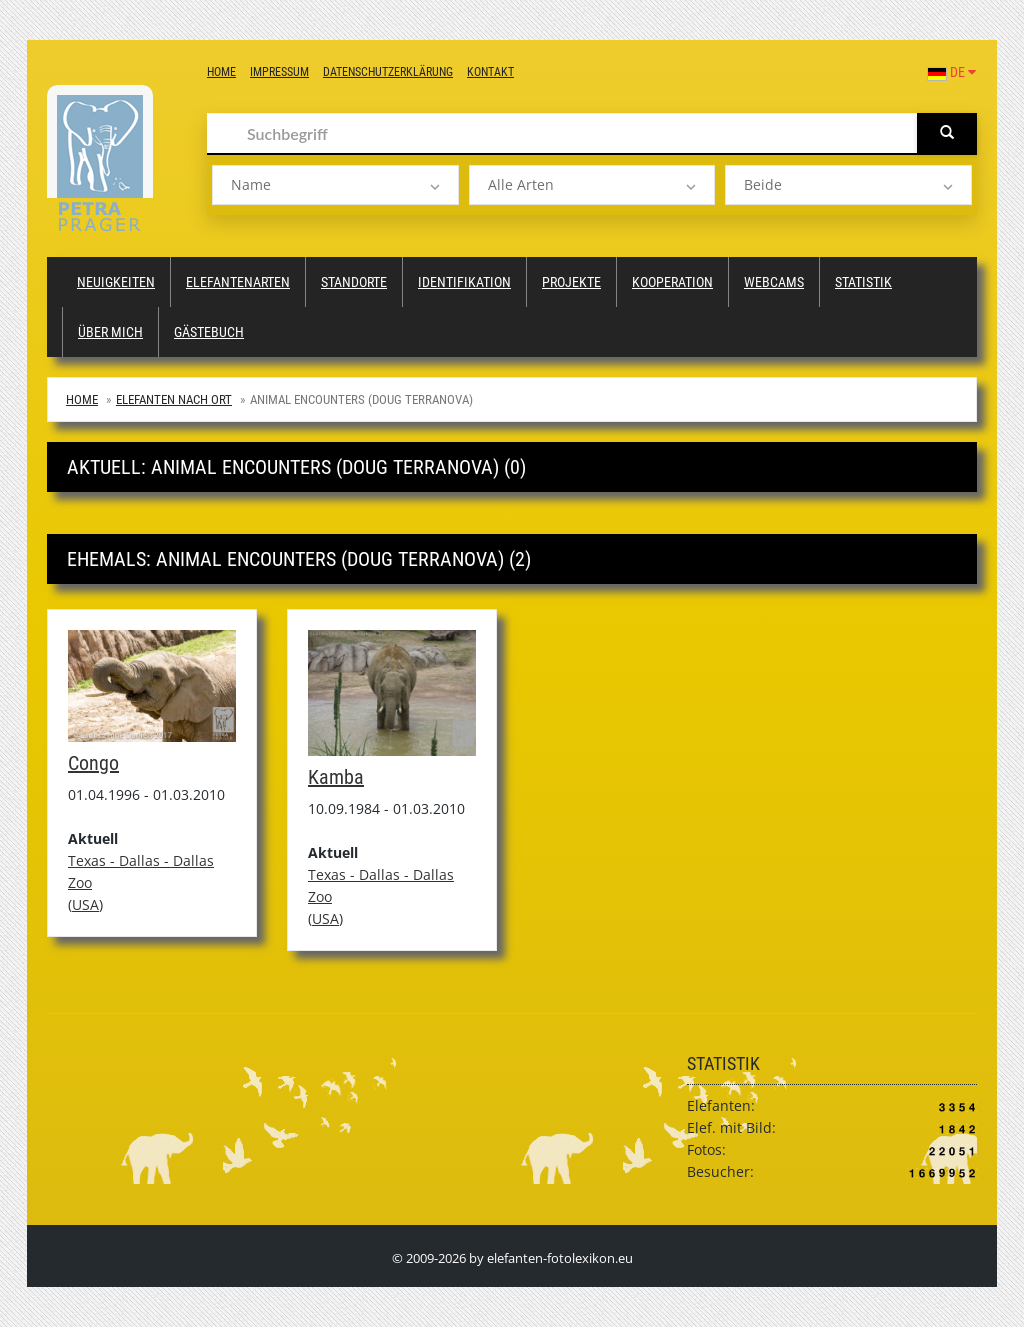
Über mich (110, 332)
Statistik (863, 282)
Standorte (354, 282)
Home (221, 72)
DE (951, 72)
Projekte (571, 282)
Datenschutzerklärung (388, 72)
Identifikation (464, 282)
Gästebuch (209, 332)
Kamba (336, 777)
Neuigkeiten (116, 282)
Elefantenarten (238, 282)
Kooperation (672, 282)
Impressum (279, 72)
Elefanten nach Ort (174, 399)
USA (85, 904)
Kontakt (490, 72)
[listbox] (335, 185)
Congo (93, 763)
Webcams (774, 282)
